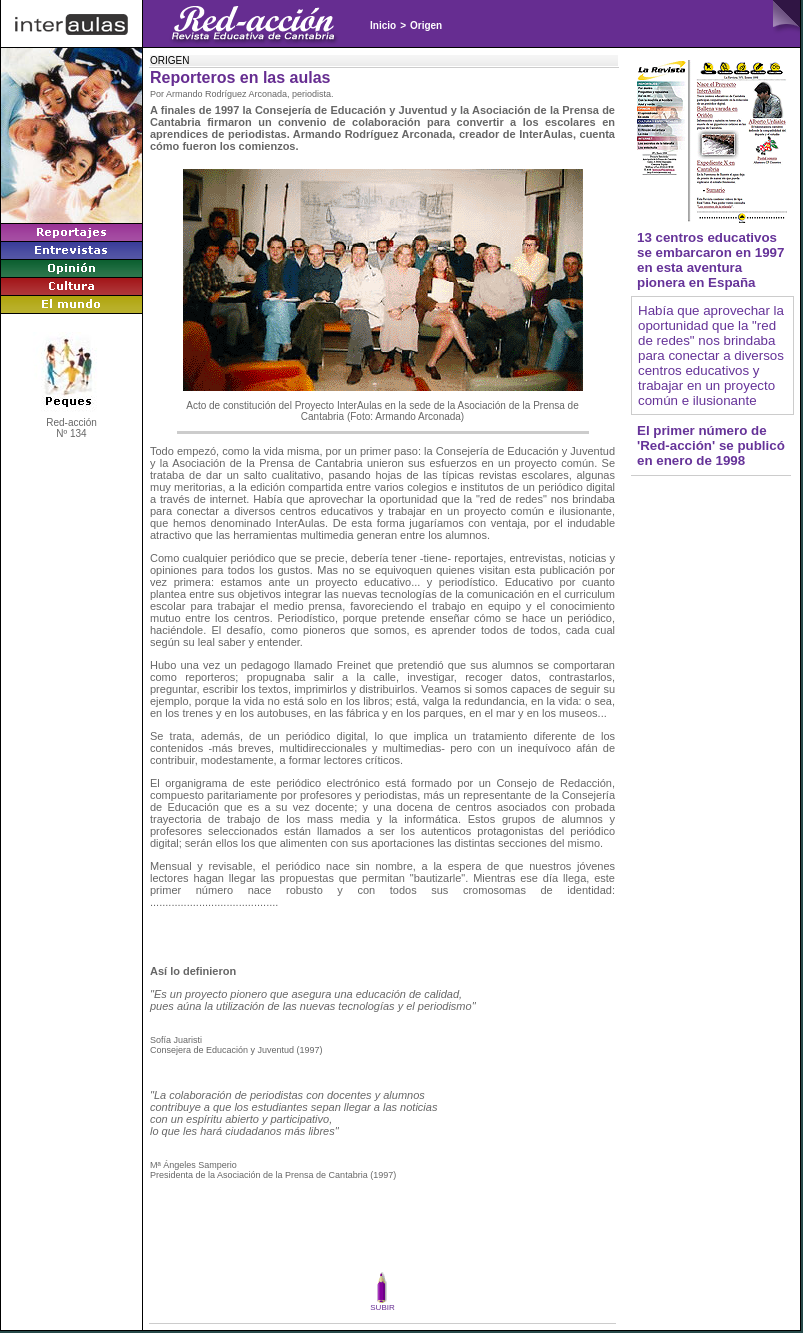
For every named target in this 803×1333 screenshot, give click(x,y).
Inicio (383, 25)
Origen (426, 25)
